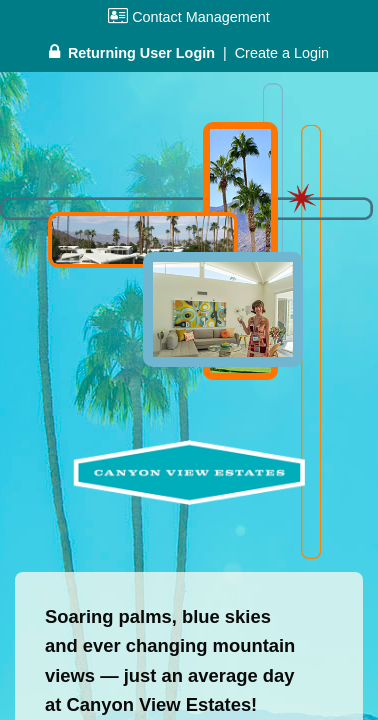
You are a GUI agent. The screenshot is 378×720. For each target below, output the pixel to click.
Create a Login (282, 53)
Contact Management (189, 17)
